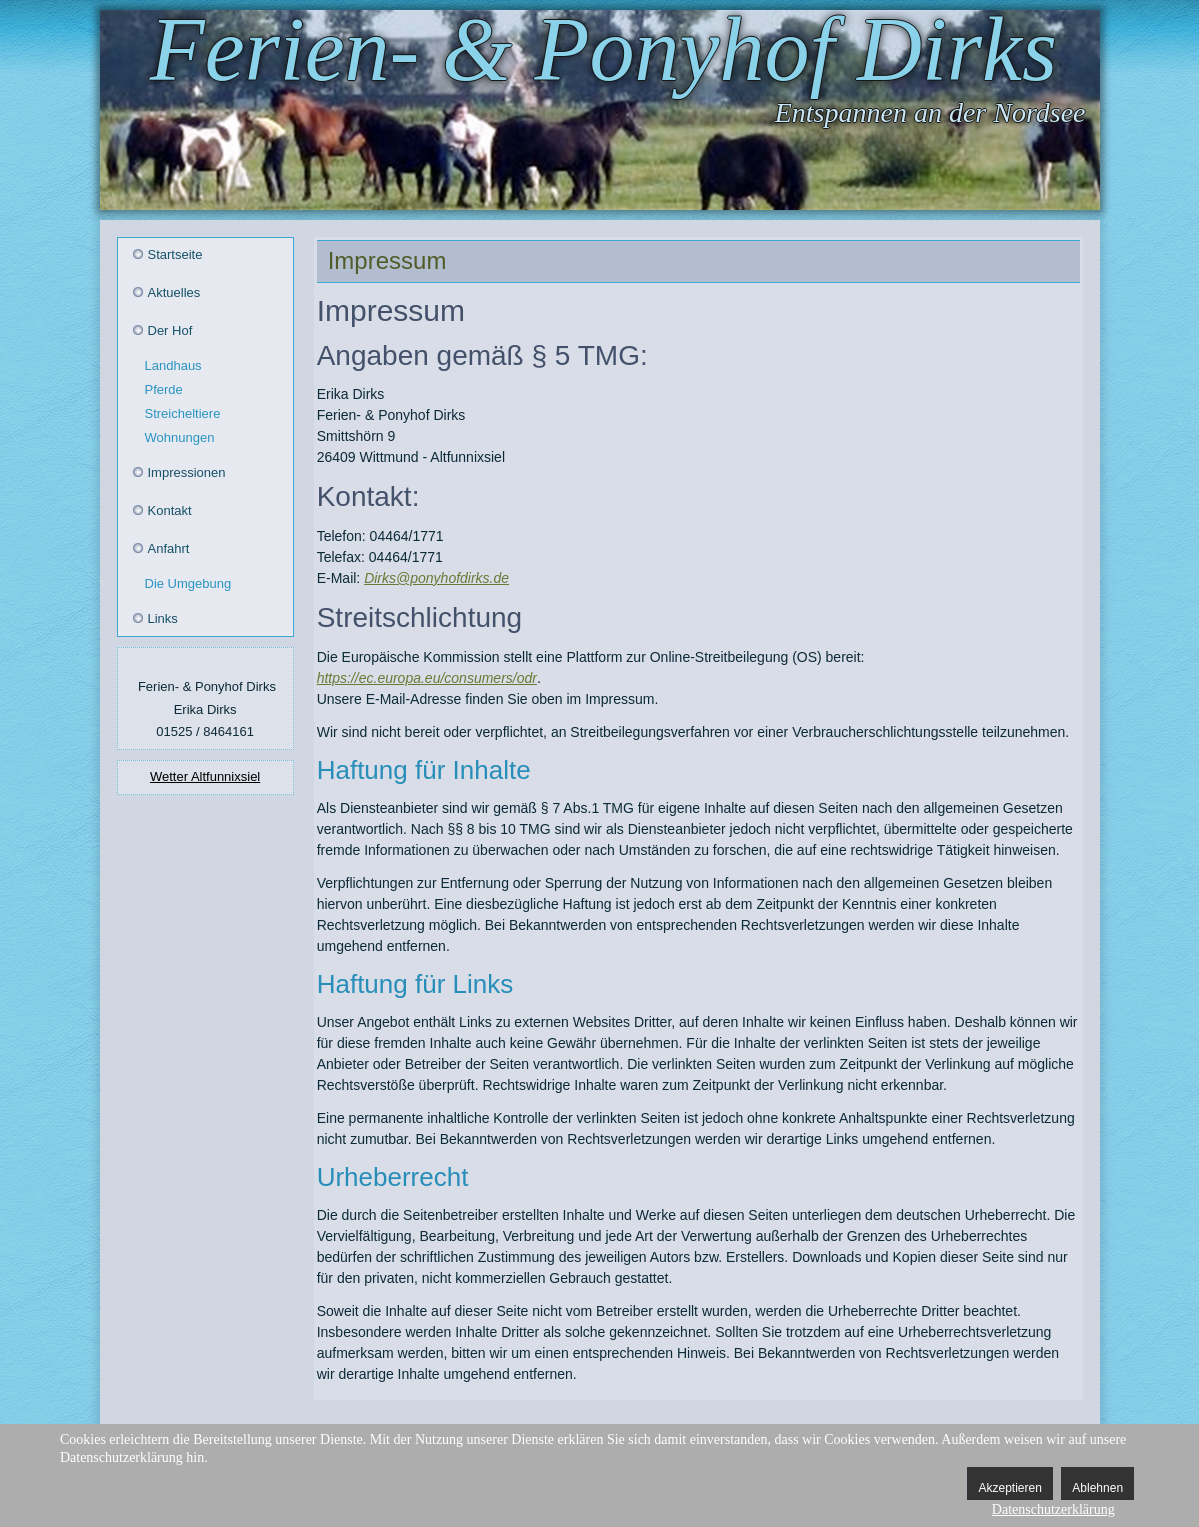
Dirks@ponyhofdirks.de (436, 578)
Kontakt (170, 510)
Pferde (164, 389)
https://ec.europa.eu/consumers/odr (427, 678)
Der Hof (170, 330)
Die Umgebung (188, 583)
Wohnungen (180, 437)
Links (163, 618)
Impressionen (187, 472)
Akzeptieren (1009, 1488)
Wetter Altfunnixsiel (205, 776)
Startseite (175, 254)
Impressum (387, 260)
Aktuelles (174, 292)
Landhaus (173, 365)
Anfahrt (169, 548)
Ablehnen (1097, 1488)
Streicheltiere (183, 413)
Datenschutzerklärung (1053, 1509)
